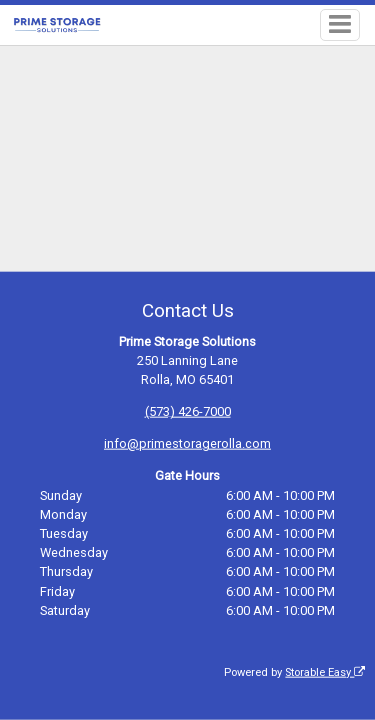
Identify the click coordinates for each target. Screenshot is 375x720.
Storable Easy (325, 672)
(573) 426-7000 (188, 411)
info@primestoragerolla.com (187, 443)
